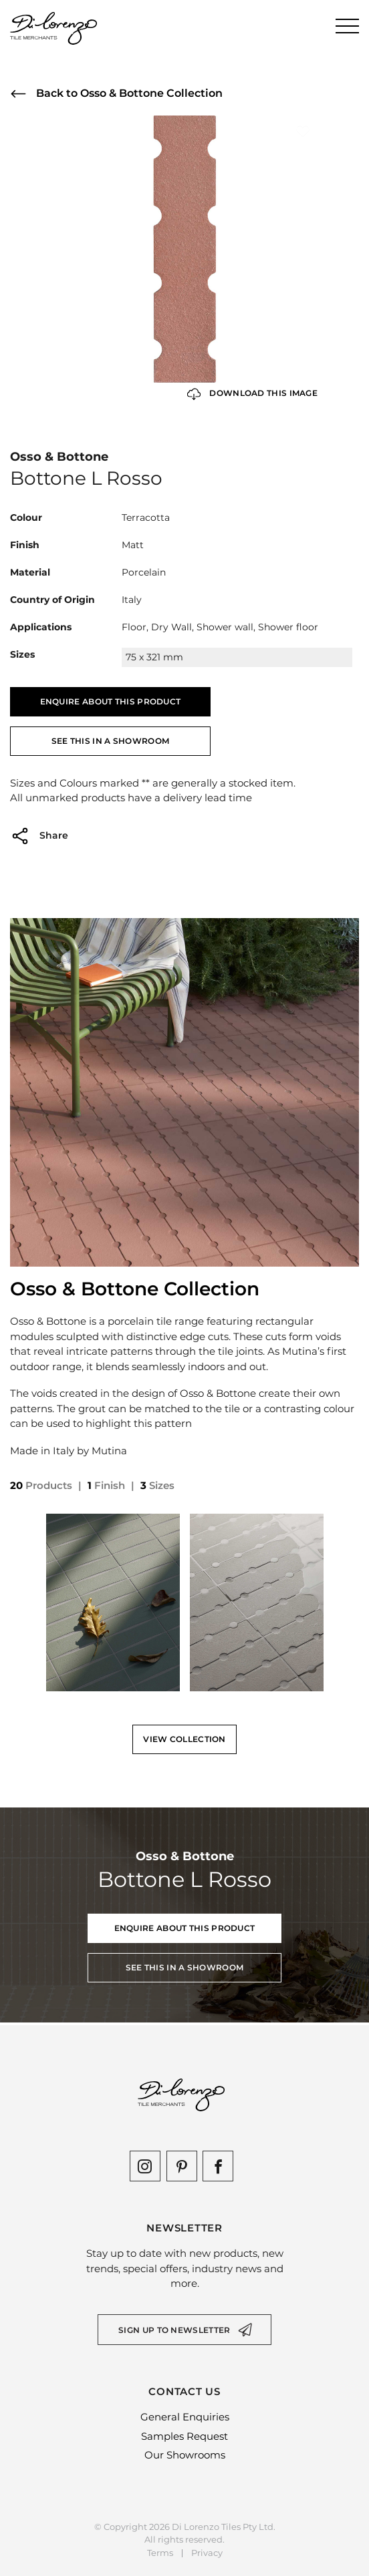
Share (39, 836)
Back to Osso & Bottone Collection (116, 93)
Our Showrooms (184, 2454)
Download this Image (252, 394)
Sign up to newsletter (174, 2330)
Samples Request (184, 2436)
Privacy (207, 2553)
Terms (160, 2553)
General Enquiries (184, 2416)
